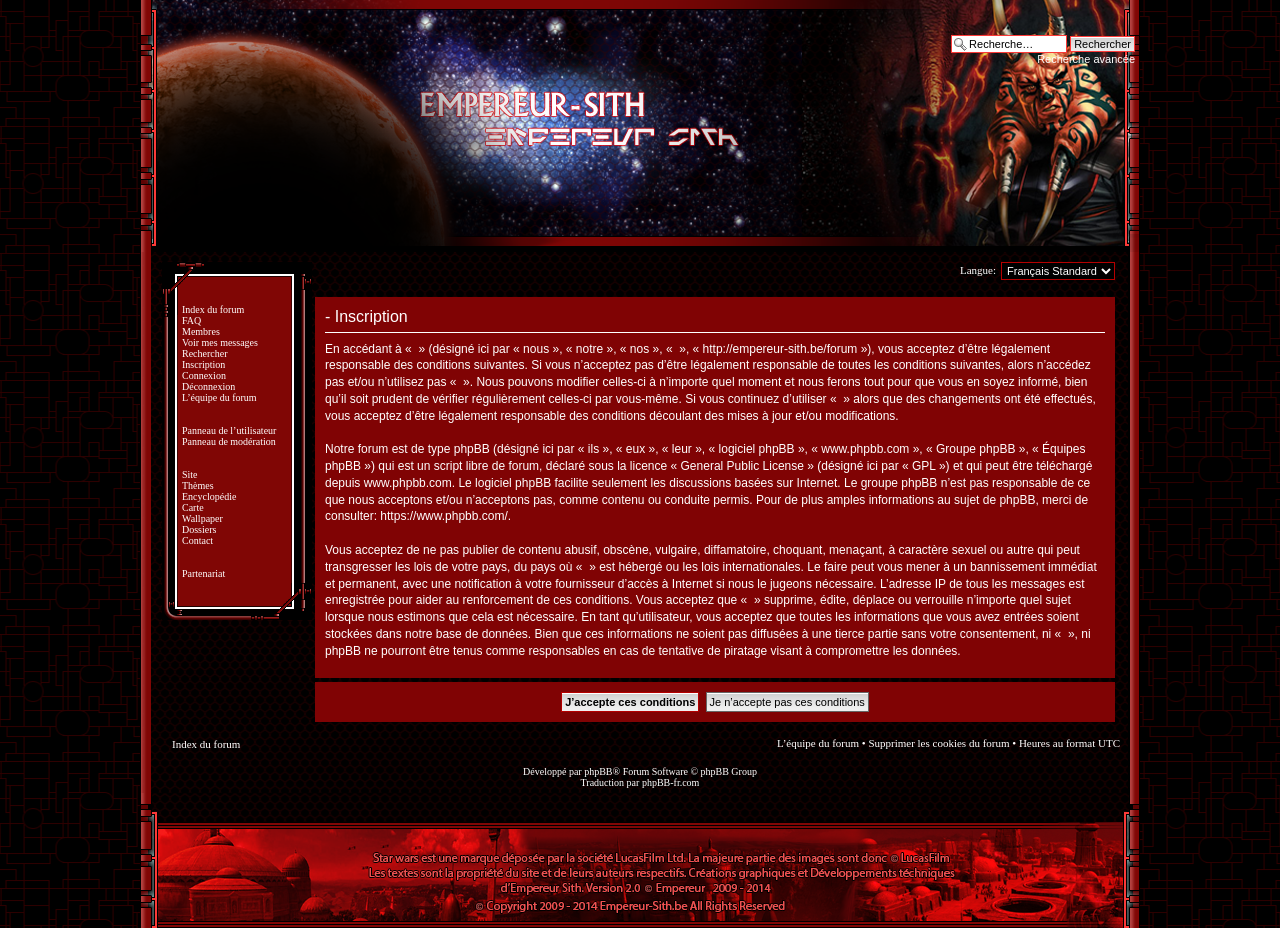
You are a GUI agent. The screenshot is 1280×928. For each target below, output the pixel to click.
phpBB (598, 771)
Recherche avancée (1086, 59)
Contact (197, 540)
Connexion (204, 375)
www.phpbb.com (408, 483)
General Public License (742, 466)
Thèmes (198, 485)
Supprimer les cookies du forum (938, 743)
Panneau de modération (229, 441)
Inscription (203, 364)
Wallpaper (202, 518)
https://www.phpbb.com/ (443, 516)
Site (190, 474)
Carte (193, 507)
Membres (201, 331)
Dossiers (199, 529)
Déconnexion (208, 386)
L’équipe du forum (219, 397)
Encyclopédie (209, 496)
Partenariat (203, 573)
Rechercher (205, 353)
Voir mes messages (220, 342)
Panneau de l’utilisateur (229, 430)
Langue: (978, 270)
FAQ (191, 320)
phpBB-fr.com (671, 782)
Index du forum (213, 309)
